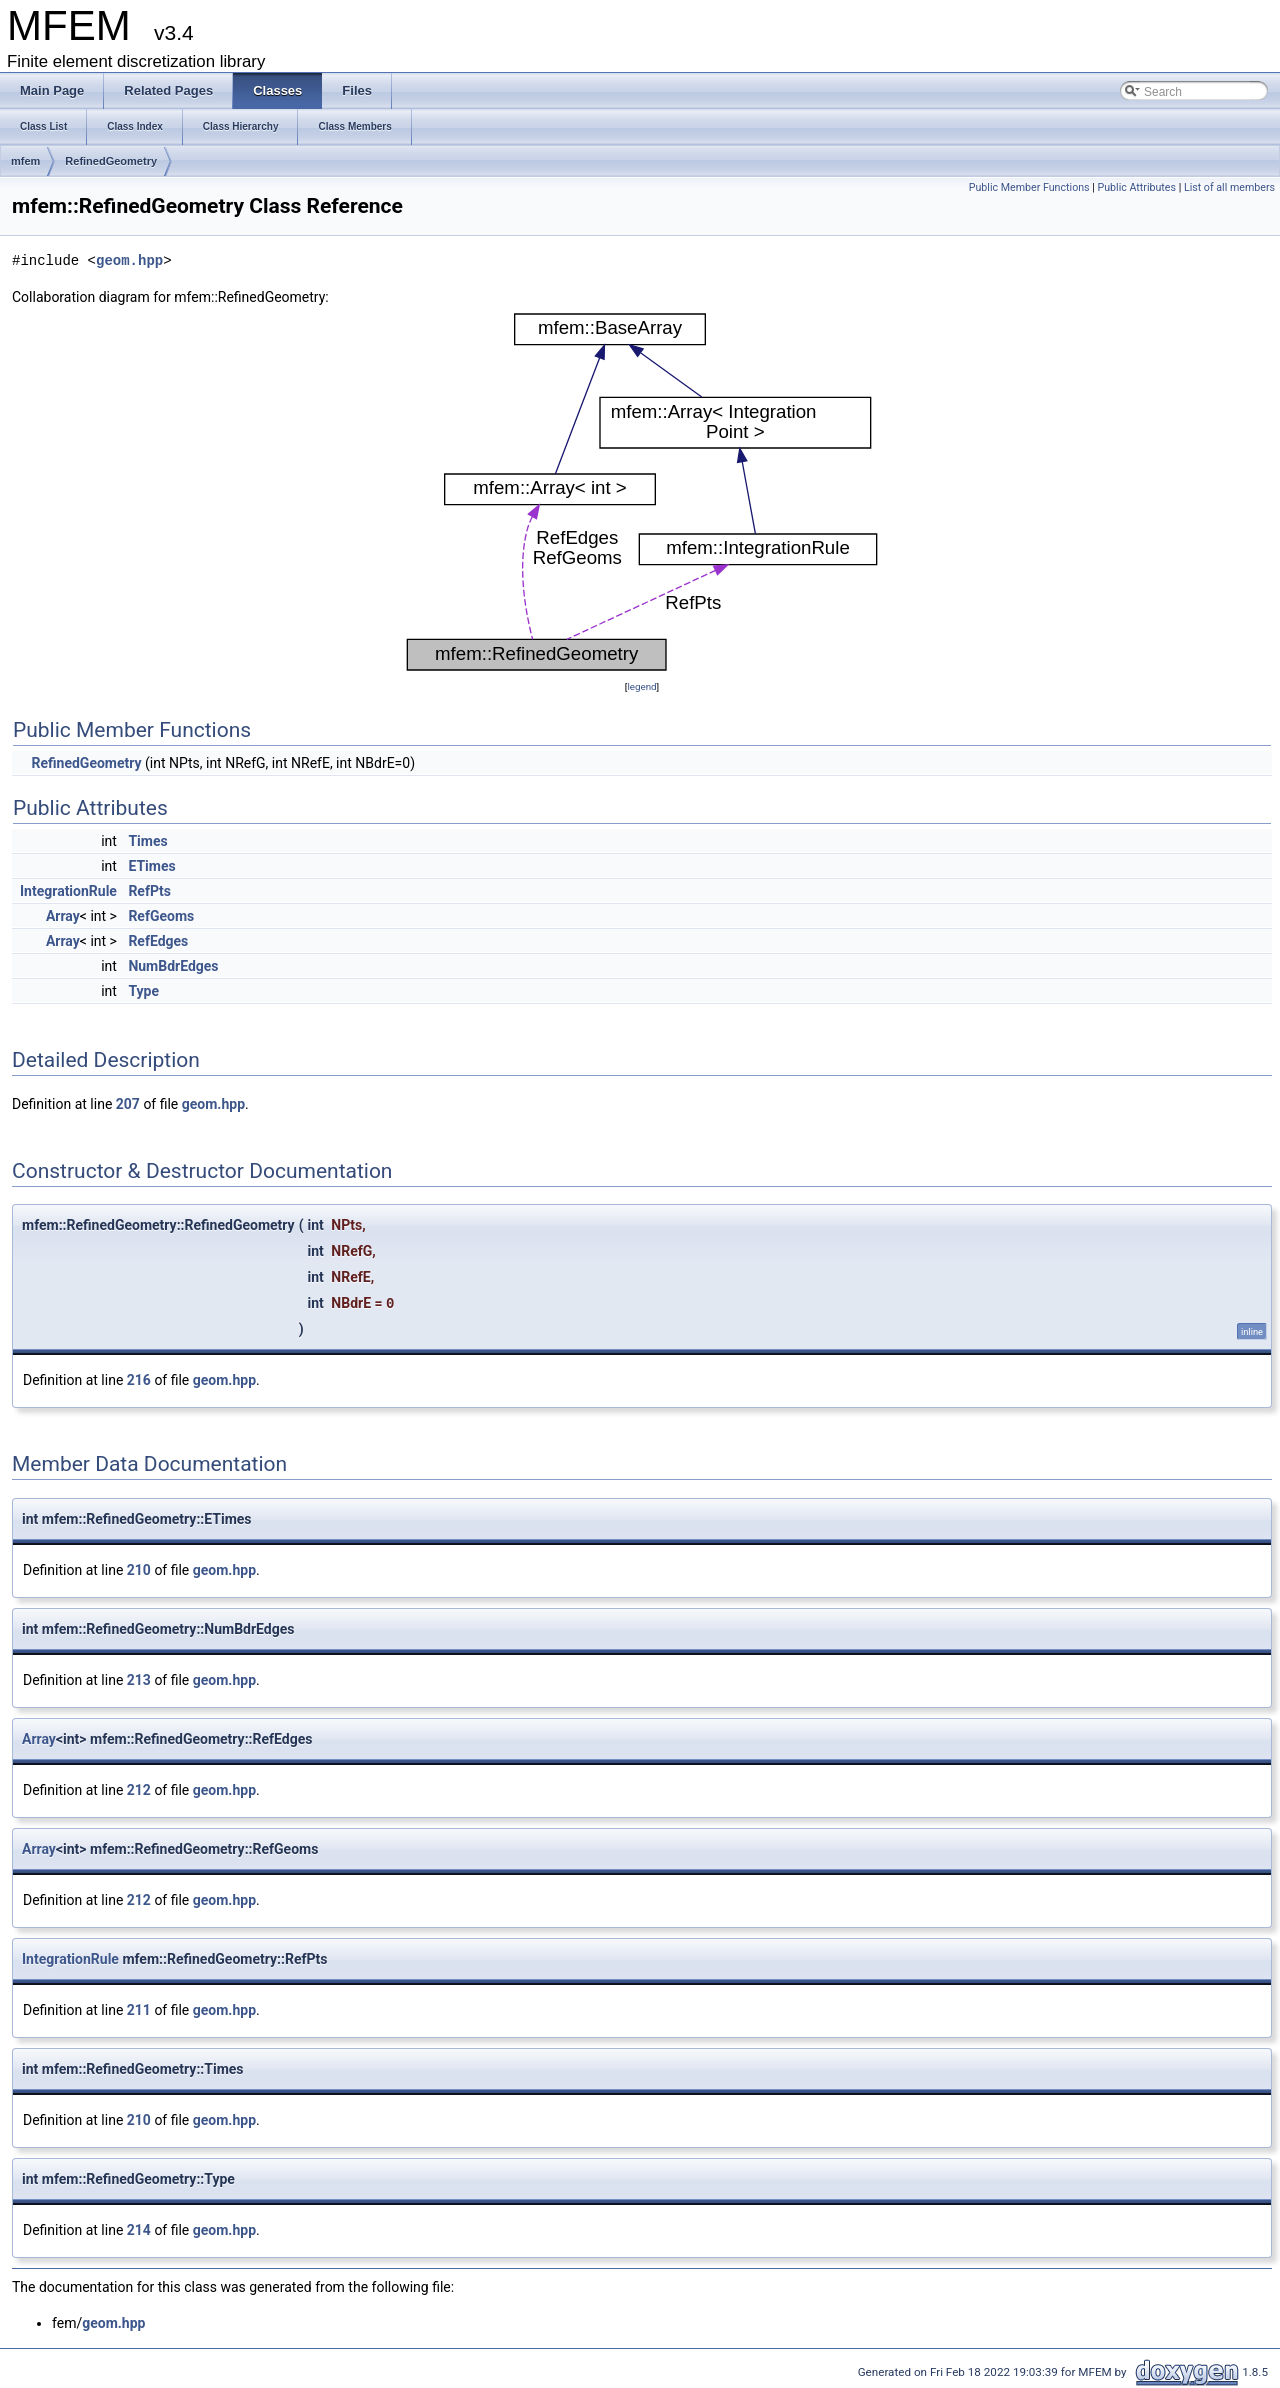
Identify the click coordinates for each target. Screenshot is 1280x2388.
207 (128, 1104)
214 (139, 2230)
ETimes (151, 866)
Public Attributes (1136, 187)
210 (139, 1570)
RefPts (149, 891)
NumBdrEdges (173, 966)
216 (139, 1380)
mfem (25, 161)
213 (139, 1680)
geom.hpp (129, 260)
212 (139, 1790)
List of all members (1229, 187)
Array (63, 916)
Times (147, 841)
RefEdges (158, 941)
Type (143, 991)
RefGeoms (161, 916)
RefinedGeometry (111, 161)
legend (641, 686)
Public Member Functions (1029, 187)
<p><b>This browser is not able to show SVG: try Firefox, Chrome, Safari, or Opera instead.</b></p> (642, 492)
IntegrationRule (68, 891)
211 (139, 2010)
